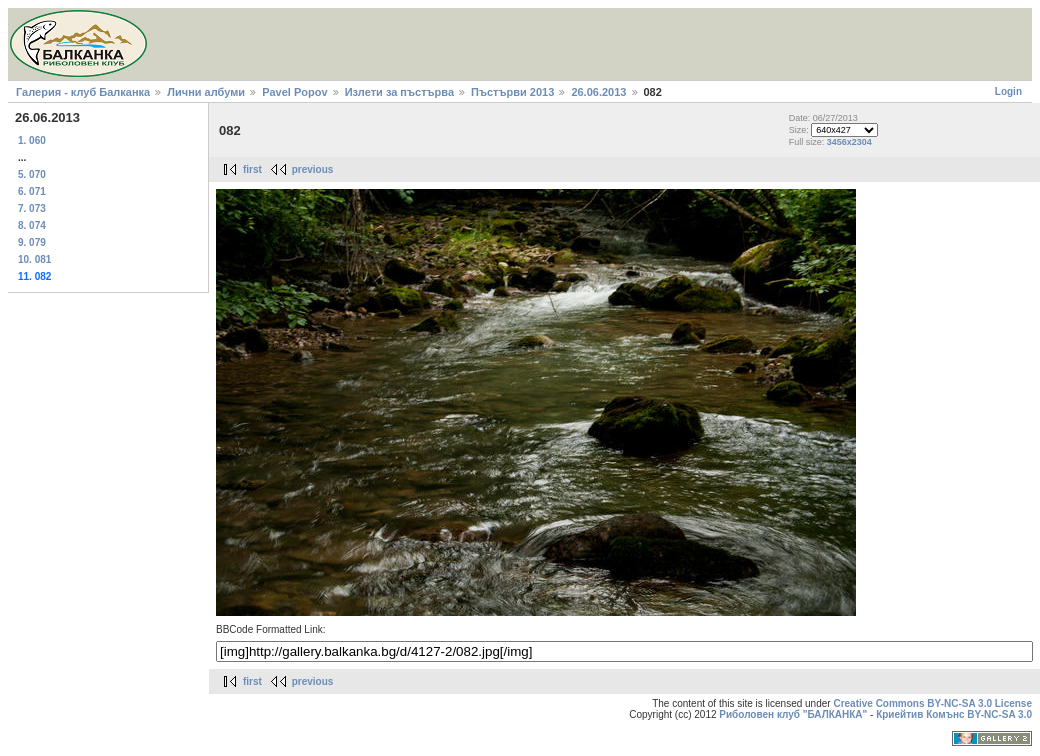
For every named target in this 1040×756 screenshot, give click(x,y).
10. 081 (34, 259)
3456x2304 (849, 142)
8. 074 (32, 225)
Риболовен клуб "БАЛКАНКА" (793, 714)
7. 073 (32, 208)
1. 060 (32, 140)
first (252, 169)
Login (1008, 91)
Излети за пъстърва (399, 92)
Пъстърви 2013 (512, 92)
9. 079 (32, 242)
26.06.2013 (598, 92)
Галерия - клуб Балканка (83, 92)
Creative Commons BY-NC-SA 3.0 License (932, 703)
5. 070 (32, 174)
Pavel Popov (294, 92)
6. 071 (32, 191)
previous (313, 169)
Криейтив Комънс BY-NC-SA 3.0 (954, 714)
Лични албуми (206, 92)
